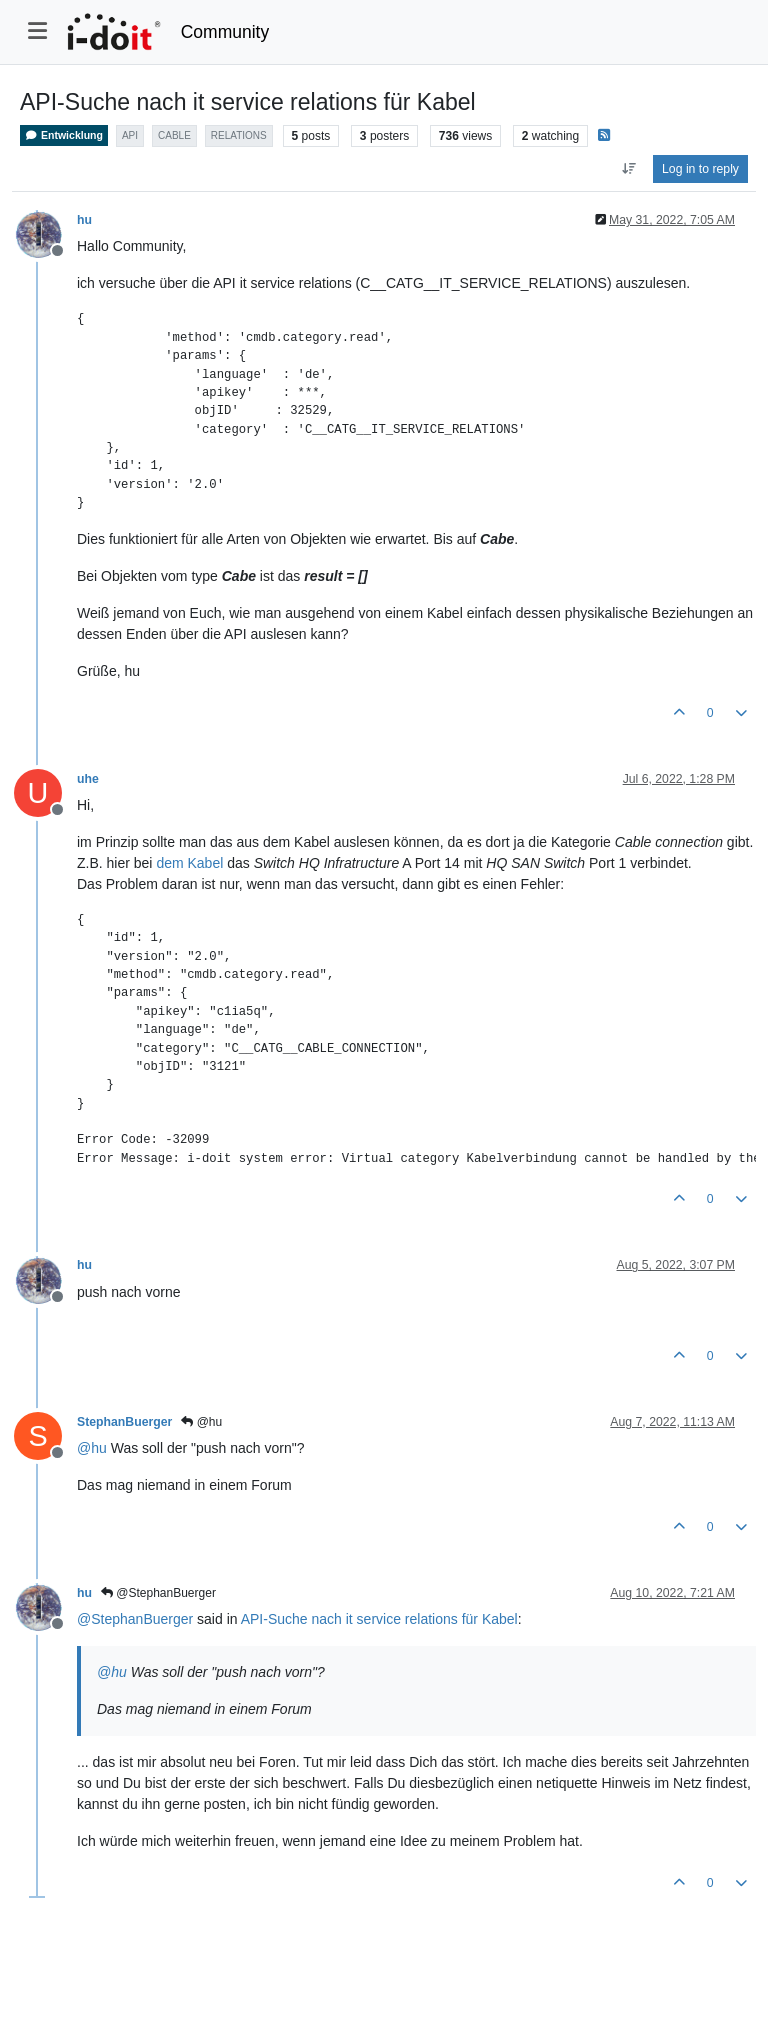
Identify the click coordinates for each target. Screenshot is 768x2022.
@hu (201, 1422)
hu (84, 220)
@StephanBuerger (158, 1593)
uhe (88, 779)
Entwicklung (64, 135)
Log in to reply (700, 169)
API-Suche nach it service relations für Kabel (379, 1619)
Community (225, 32)
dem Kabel (189, 863)
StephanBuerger (124, 1422)
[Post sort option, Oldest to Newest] (628, 169)
